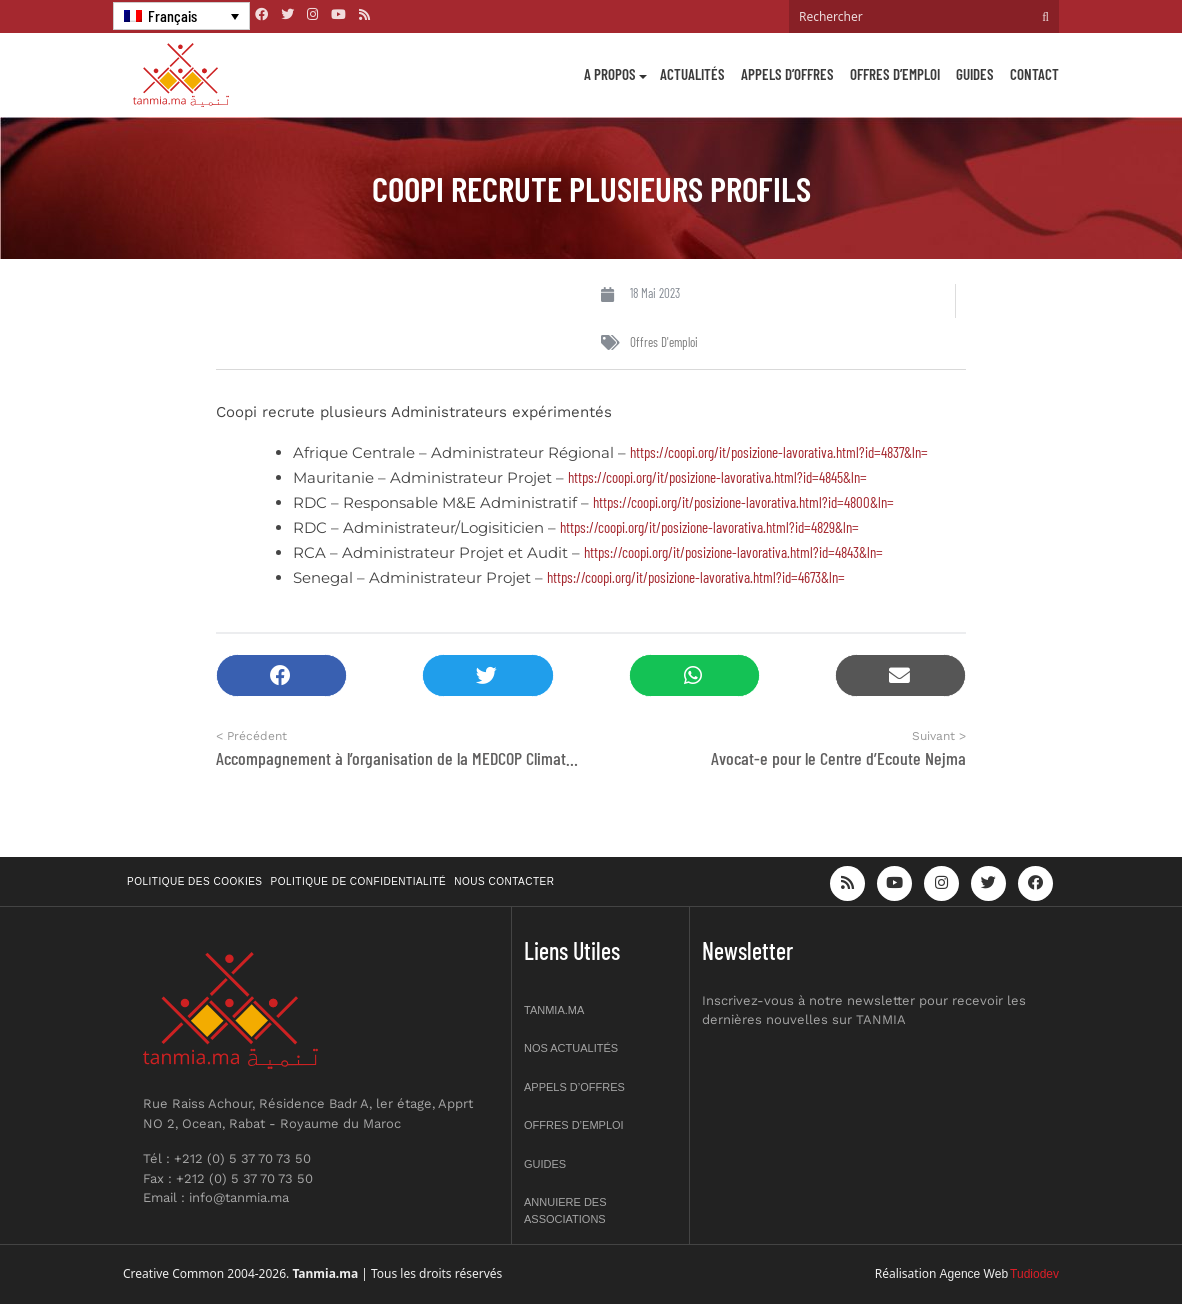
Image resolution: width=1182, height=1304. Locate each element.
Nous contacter (504, 881)
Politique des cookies (195, 881)
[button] (281, 675)
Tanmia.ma (554, 1010)
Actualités (692, 74)
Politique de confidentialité (359, 881)
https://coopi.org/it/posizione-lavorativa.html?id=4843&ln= (733, 552)
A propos (610, 74)
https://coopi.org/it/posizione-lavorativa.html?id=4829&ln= (709, 527)
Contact (1034, 74)
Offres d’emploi (895, 74)
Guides (975, 74)
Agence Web (974, 1274)
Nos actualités (571, 1048)
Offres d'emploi (664, 342)
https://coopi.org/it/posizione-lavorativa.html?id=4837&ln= (779, 452)
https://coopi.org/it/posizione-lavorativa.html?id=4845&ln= (717, 477)
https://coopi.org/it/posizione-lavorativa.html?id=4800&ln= (743, 502)
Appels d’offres (787, 74)
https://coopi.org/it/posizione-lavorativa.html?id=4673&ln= (696, 577)
